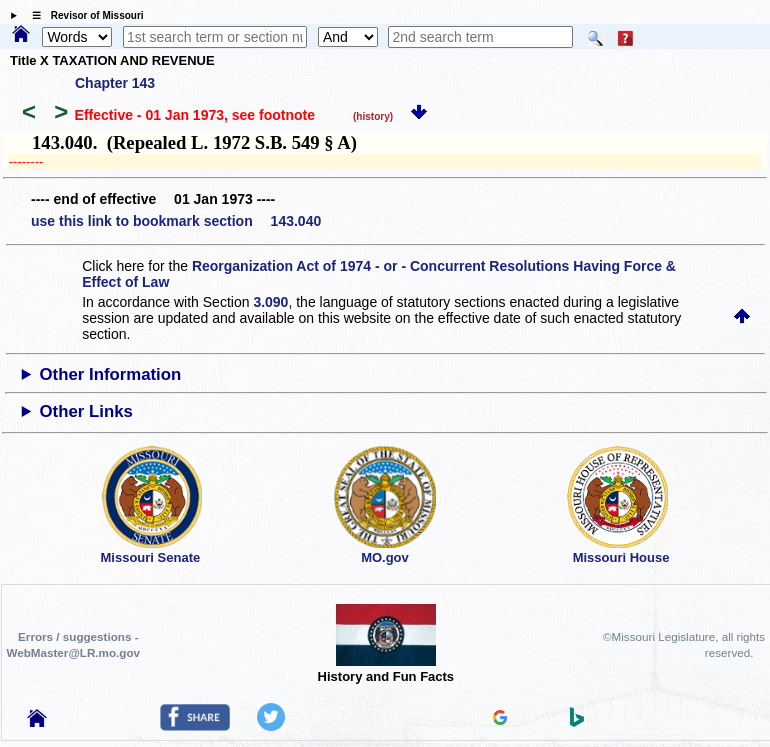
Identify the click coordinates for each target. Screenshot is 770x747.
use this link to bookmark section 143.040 (176, 221)
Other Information (111, 374)
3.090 (270, 302)
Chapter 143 (115, 83)
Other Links (86, 411)
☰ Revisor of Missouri (83, 15)
